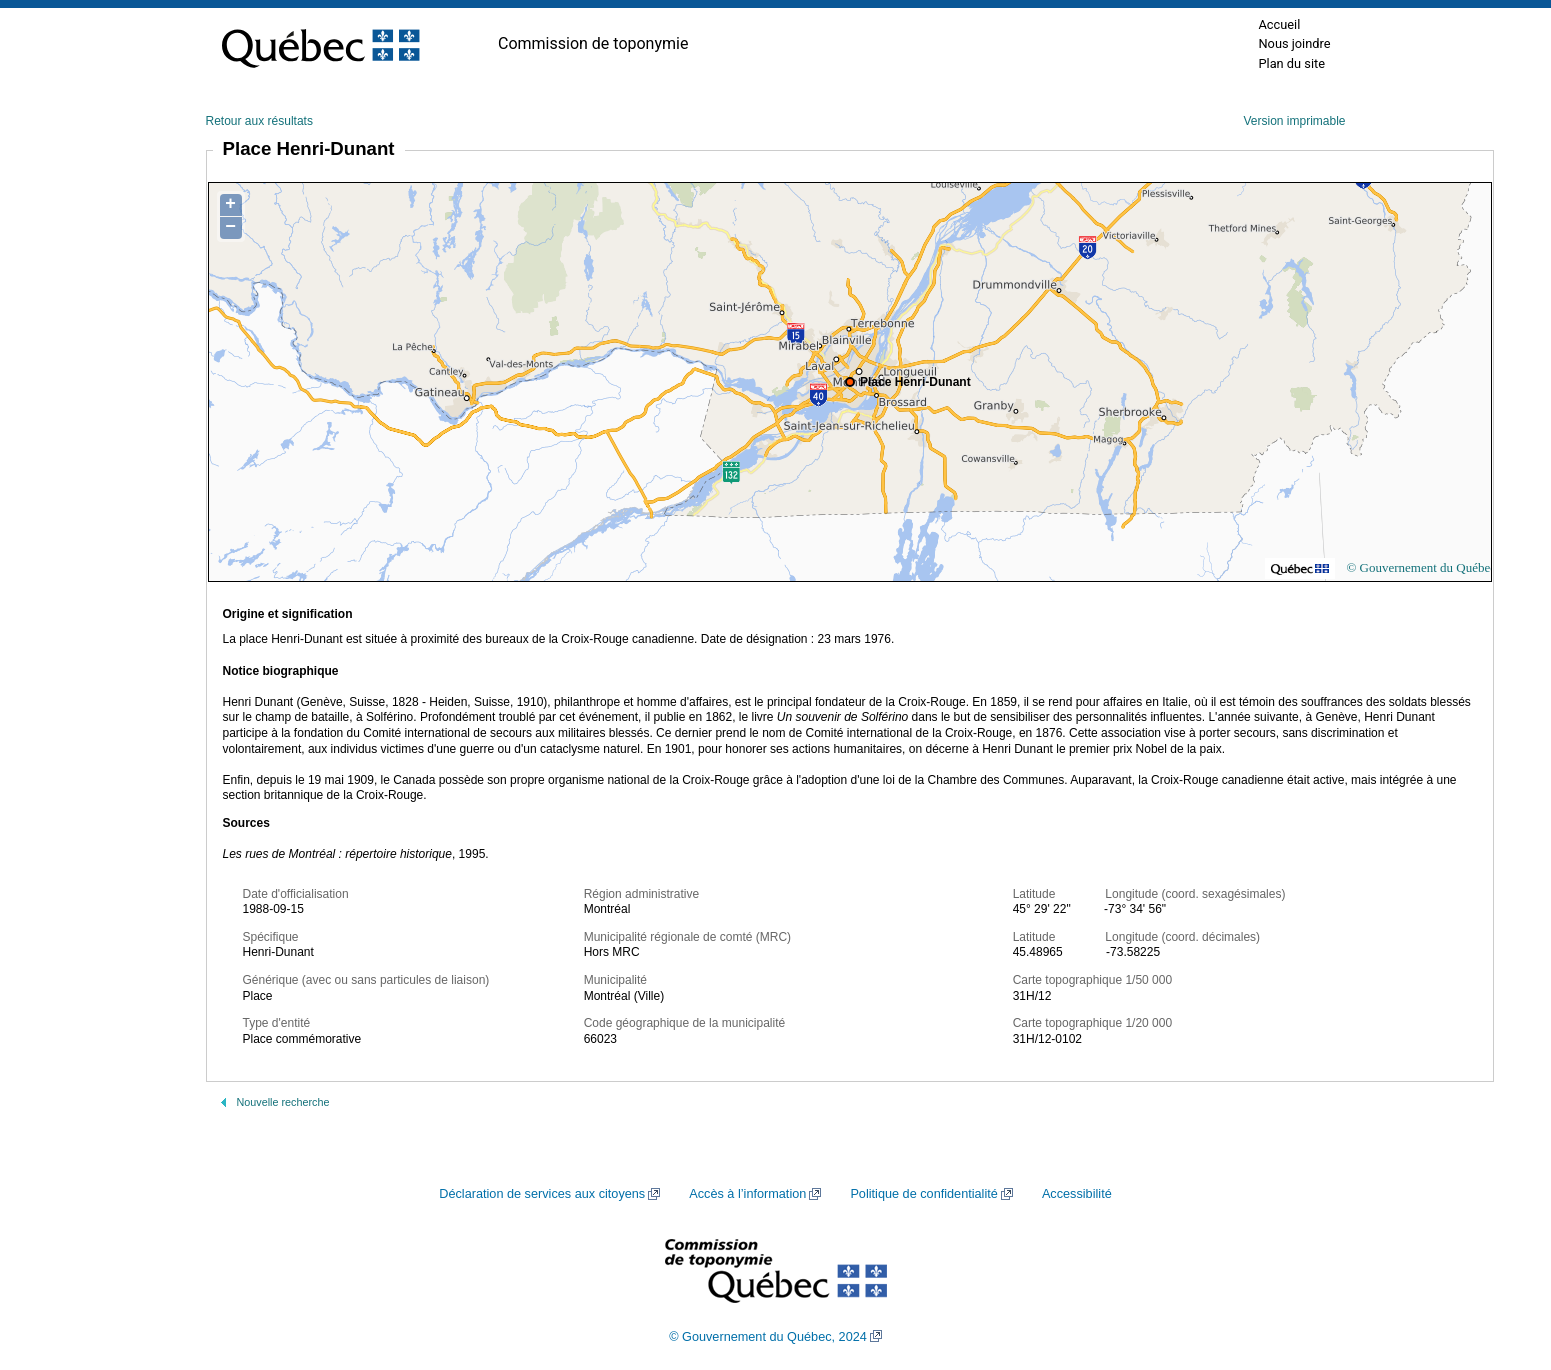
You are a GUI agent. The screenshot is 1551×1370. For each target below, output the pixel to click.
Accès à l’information (747, 1194)
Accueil (1279, 24)
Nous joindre (1294, 43)
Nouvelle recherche (283, 1102)
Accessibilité (1077, 1194)
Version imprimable (1294, 121)
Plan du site (1291, 63)
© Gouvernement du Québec (1421, 567)
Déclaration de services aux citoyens (542, 1194)
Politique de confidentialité (923, 1194)
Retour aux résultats (259, 121)
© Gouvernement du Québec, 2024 (768, 1337)
